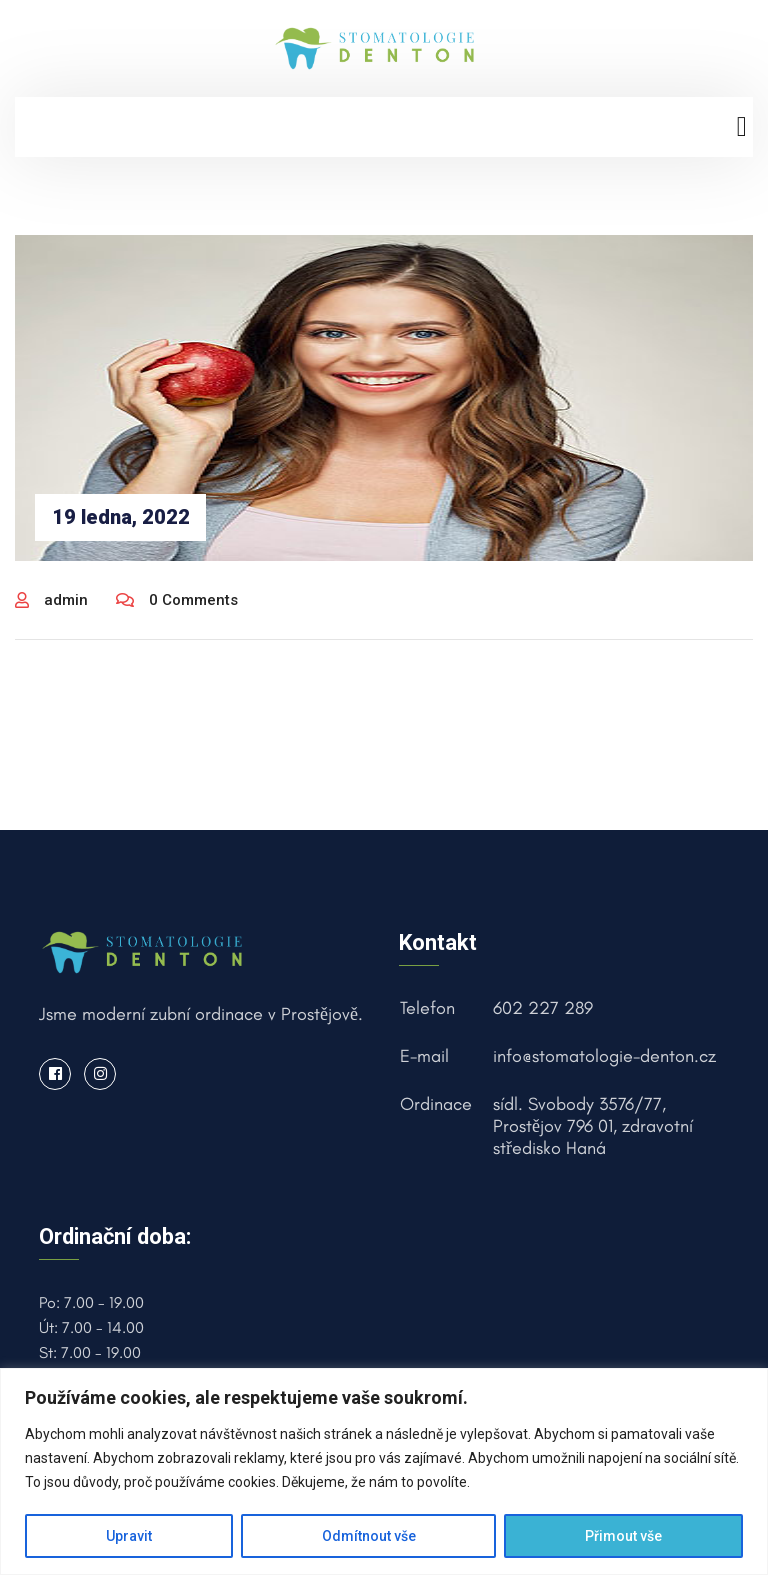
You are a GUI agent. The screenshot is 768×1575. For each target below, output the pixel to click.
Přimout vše (623, 1536)
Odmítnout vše (369, 1536)
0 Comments (177, 600)
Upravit (129, 1536)
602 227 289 (543, 1008)
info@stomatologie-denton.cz (604, 1056)
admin (51, 600)
